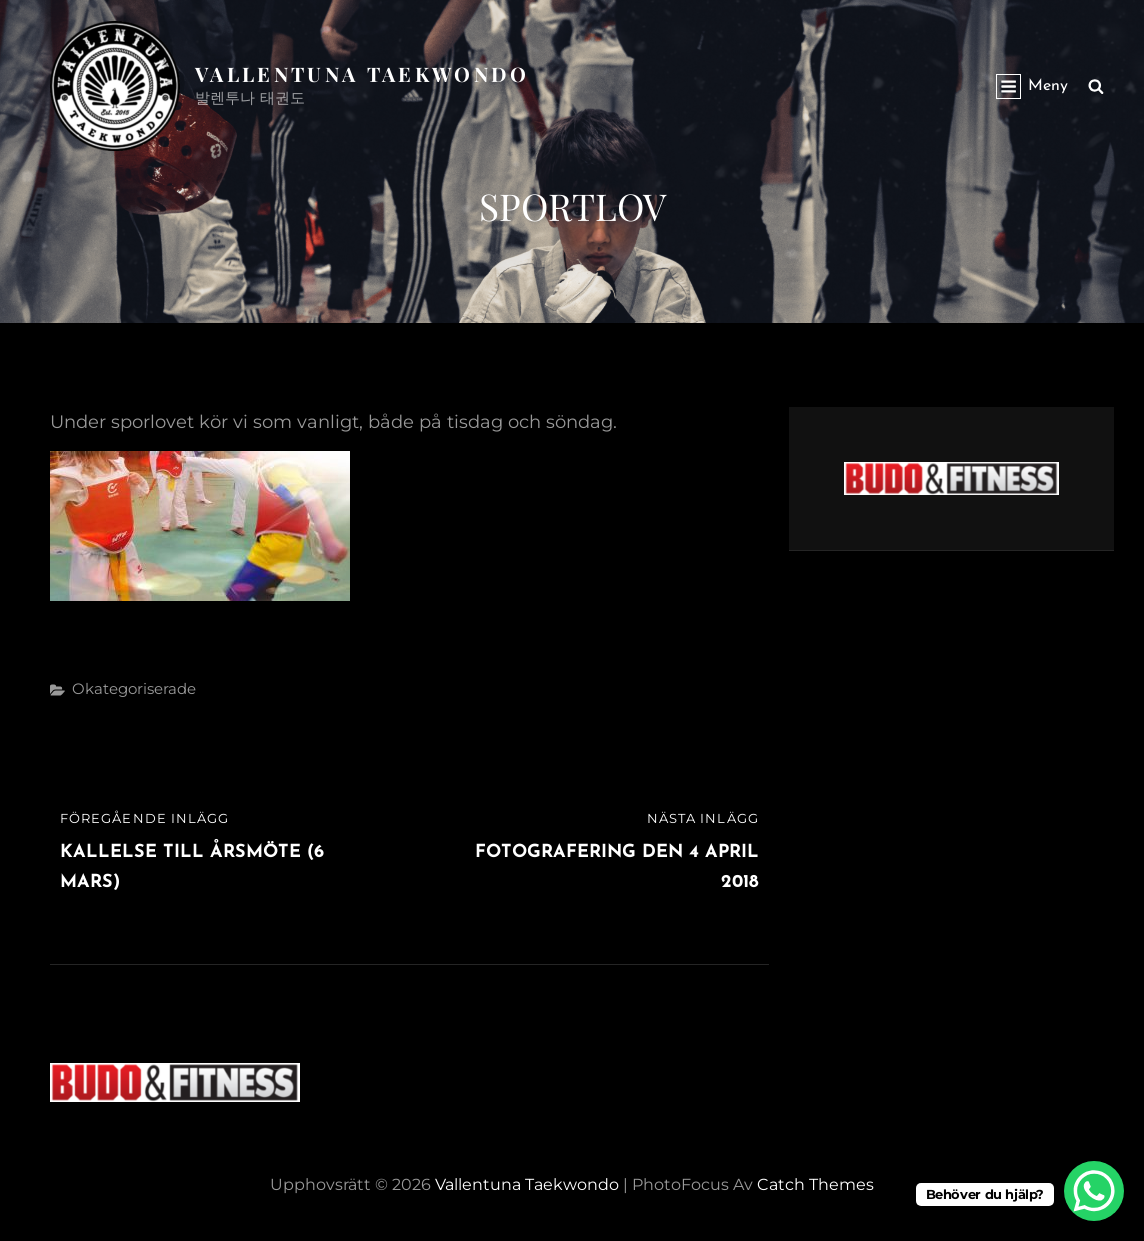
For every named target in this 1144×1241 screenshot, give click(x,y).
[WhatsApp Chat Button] (1094, 1191)
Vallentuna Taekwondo (362, 73)
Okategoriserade (134, 688)
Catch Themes (815, 1184)
